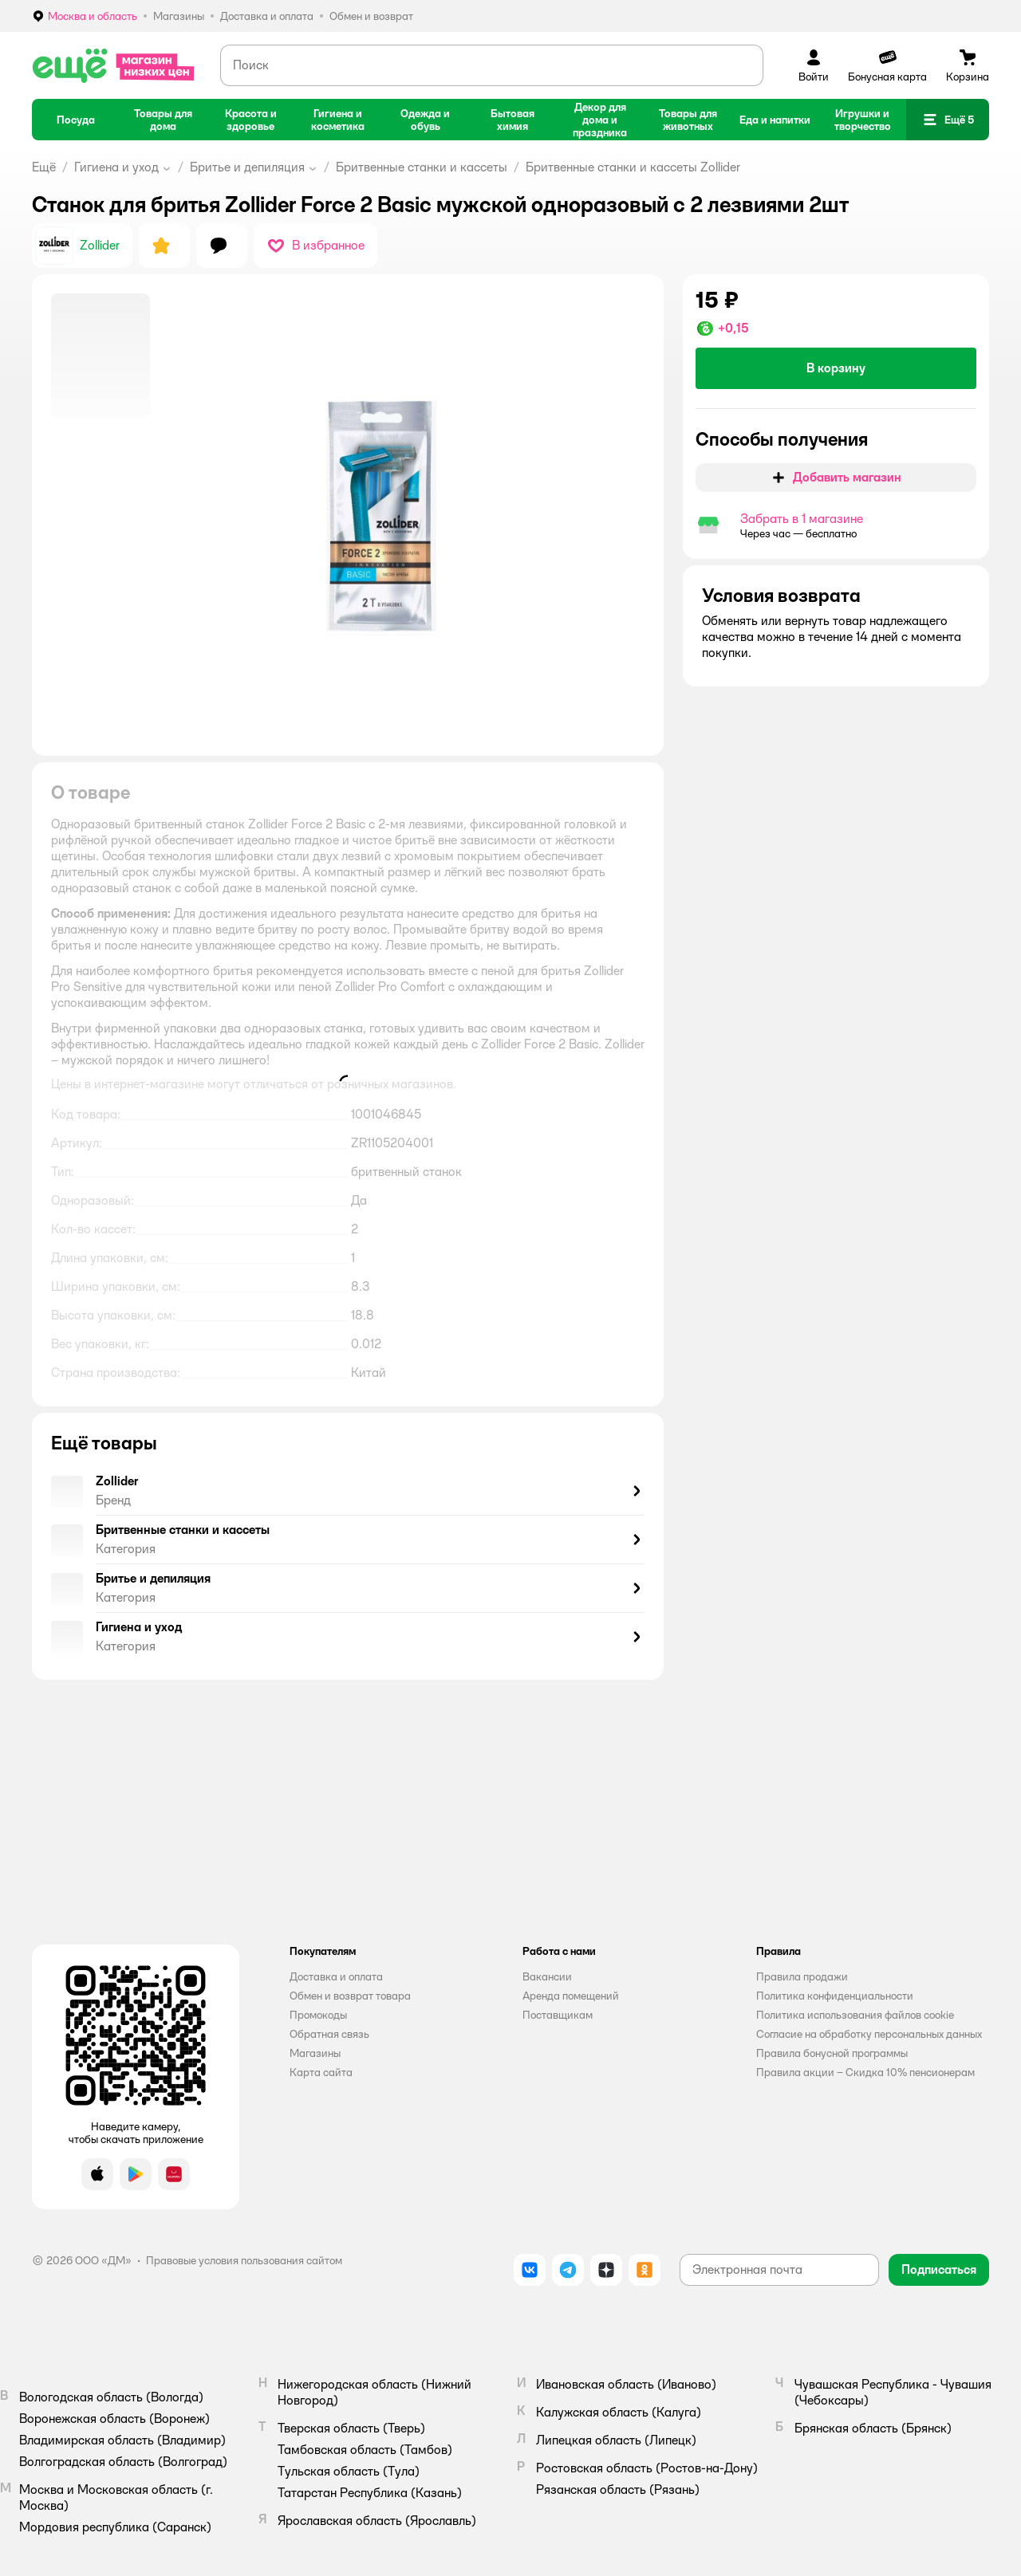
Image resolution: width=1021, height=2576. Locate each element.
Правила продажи (802, 1976)
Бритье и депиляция (247, 167)
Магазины (315, 2053)
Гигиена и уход (116, 167)
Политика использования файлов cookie (855, 2014)
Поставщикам (557, 2014)
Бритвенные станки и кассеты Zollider (633, 167)
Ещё (44, 167)
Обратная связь (329, 2033)
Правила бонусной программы (832, 2053)
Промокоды (318, 2014)
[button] (947, 119)
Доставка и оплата (336, 1976)
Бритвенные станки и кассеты (421, 167)
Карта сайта (321, 2072)
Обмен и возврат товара (350, 1995)
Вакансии (547, 1976)
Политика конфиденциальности (834, 1995)
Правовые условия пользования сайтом (244, 2260)
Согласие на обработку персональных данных (869, 2033)
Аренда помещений (570, 1995)
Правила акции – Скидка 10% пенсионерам (865, 2072)
